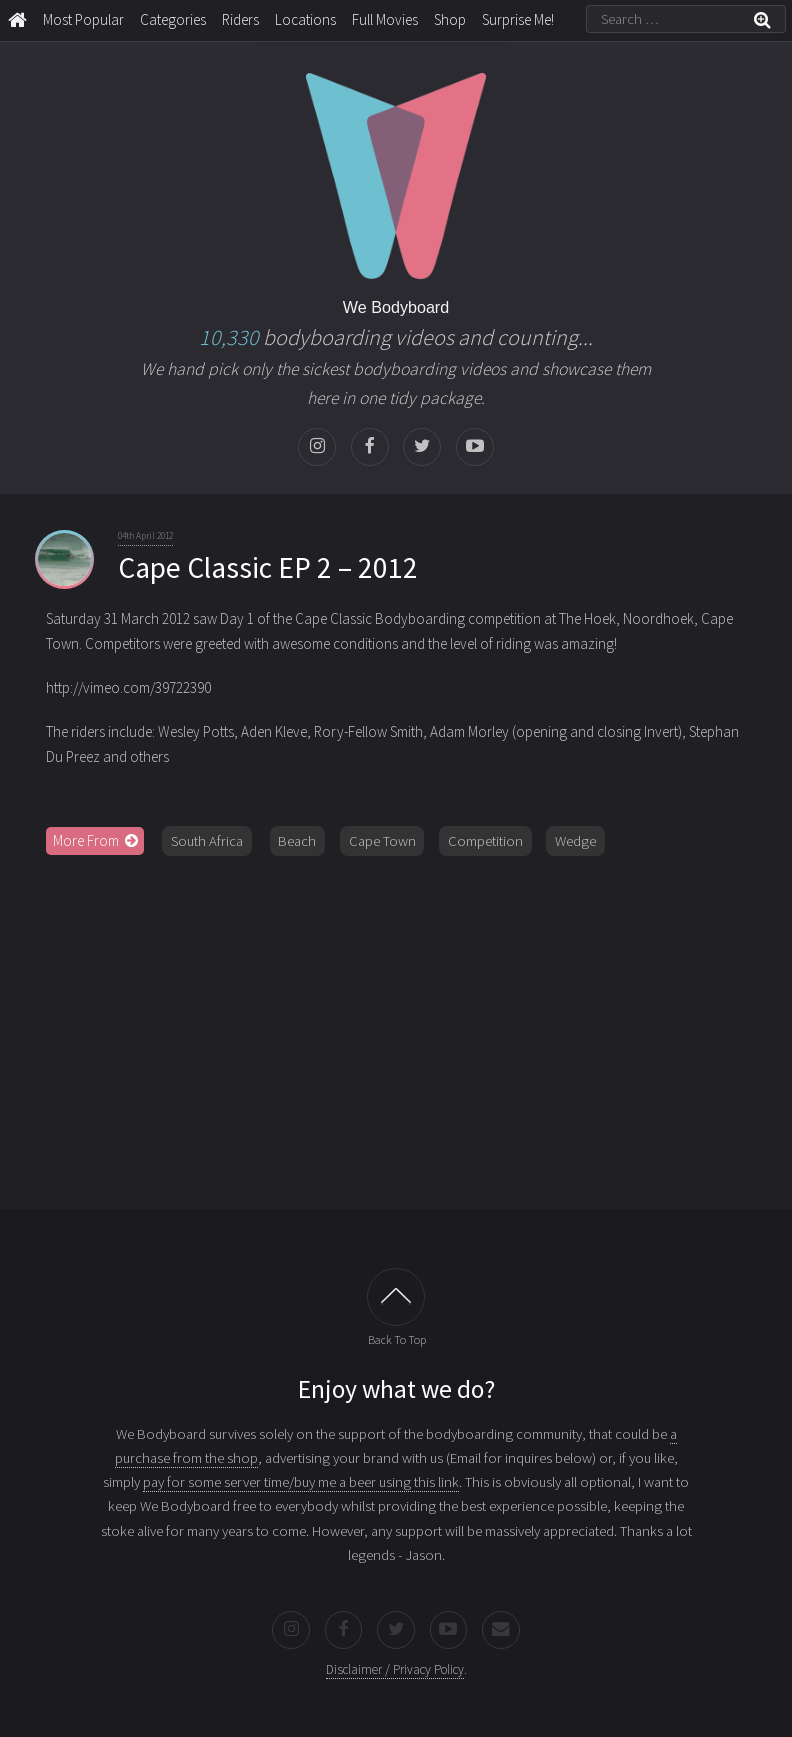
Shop (450, 19)
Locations (305, 19)
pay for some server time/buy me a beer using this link (301, 1482)
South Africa (207, 841)
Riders (240, 19)
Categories (173, 19)
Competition (485, 841)
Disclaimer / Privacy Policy (395, 1669)
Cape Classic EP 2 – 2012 (268, 567)
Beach (297, 841)
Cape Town (382, 841)
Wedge (575, 841)
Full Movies (385, 19)
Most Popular (83, 19)
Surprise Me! (518, 19)
